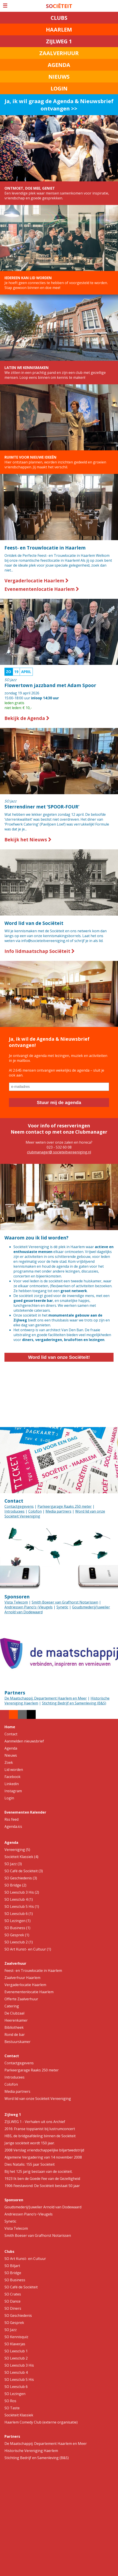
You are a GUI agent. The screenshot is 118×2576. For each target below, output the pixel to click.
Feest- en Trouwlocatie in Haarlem (33, 1970)
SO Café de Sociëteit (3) (23, 1870)
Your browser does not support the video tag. (59, 1397)
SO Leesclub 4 (16, 2372)
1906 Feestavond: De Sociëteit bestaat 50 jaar (42, 2185)
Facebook (12, 1776)
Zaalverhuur (15, 1963)
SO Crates (12, 2294)
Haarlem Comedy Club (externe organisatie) (41, 2422)
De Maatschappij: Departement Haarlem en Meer (45, 1698)
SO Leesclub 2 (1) (18, 1942)
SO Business (14, 2279)
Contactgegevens (19, 1506)
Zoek (8, 1762)
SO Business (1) (17, 1927)
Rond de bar (14, 2034)
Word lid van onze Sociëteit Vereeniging (37, 2098)
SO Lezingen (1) (17, 1920)
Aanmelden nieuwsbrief (24, 1741)
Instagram (13, 1790)
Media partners (58, 1511)
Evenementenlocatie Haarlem (41, 589)
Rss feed (11, 1819)
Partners (14, 1693)
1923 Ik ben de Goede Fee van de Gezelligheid (42, 2178)
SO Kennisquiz (16, 2336)
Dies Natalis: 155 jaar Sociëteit (29, 2164)
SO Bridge (12, 2272)
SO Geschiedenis (18, 2315)
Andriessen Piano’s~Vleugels (28, 1607)
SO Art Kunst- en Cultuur (25, 2258)
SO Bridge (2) (15, 1885)
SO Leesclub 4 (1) (18, 1899)
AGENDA (59, 64)
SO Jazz (10, 2329)
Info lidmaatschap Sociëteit (39, 951)
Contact (13, 1501)
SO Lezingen (14, 2393)
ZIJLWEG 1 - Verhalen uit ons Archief (34, 2121)
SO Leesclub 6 (16, 2386)
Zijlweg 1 (12, 2114)
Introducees (14, 1511)
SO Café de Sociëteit (21, 2287)
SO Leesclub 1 (16, 2351)
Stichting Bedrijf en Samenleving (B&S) (74, 1703)
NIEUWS (59, 76)
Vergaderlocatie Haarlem (36, 580)
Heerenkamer (16, 2020)
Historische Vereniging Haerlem (31, 2450)
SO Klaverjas (14, 2343)
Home (9, 1726)
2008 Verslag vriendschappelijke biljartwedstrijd (44, 2150)
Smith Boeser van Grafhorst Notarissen (65, 1602)
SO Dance (12, 2301)
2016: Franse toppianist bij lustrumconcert (39, 2128)
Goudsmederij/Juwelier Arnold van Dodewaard (42, 2207)
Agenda (10, 1748)
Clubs (9, 2251)
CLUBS (59, 17)
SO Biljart (12, 2265)
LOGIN (59, 88)
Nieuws (10, 1755)
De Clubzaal (14, 2013)
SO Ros (10, 2400)
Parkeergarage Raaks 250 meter (64, 1506)
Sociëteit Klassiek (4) (21, 1856)
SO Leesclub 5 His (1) (21, 1906)
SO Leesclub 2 (16, 2358)
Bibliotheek (14, 2027)
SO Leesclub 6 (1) (18, 1913)
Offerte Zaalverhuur (21, 1999)
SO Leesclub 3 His (19, 2365)
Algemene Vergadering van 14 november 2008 (43, 2157)
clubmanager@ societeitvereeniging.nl (59, 1152)
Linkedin (11, 1783)
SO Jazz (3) (13, 1863)
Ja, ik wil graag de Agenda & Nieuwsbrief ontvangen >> (59, 104)
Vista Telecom (16, 1602)
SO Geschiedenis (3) (20, 1878)
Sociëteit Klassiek (18, 2415)
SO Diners (12, 2308)
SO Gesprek (14, 2322)
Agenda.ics (13, 1826)
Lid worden (13, 1769)
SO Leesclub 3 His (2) (21, 1892)
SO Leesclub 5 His (19, 2379)
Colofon (35, 1511)
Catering (11, 2006)
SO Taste (12, 2408)
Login (9, 1798)
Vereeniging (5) (17, 1849)
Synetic (62, 1607)
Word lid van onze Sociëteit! (59, 1357)
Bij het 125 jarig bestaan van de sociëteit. (38, 2171)
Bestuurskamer (17, 2041)
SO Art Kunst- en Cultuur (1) (27, 1949)
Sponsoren (17, 1597)
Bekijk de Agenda (27, 718)
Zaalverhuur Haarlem (22, 1977)
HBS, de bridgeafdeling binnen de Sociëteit (40, 2135)
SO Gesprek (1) (16, 1935)
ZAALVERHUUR (59, 53)
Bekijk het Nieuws (28, 839)
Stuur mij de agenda (59, 1102)
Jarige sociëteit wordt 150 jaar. (29, 2143)
